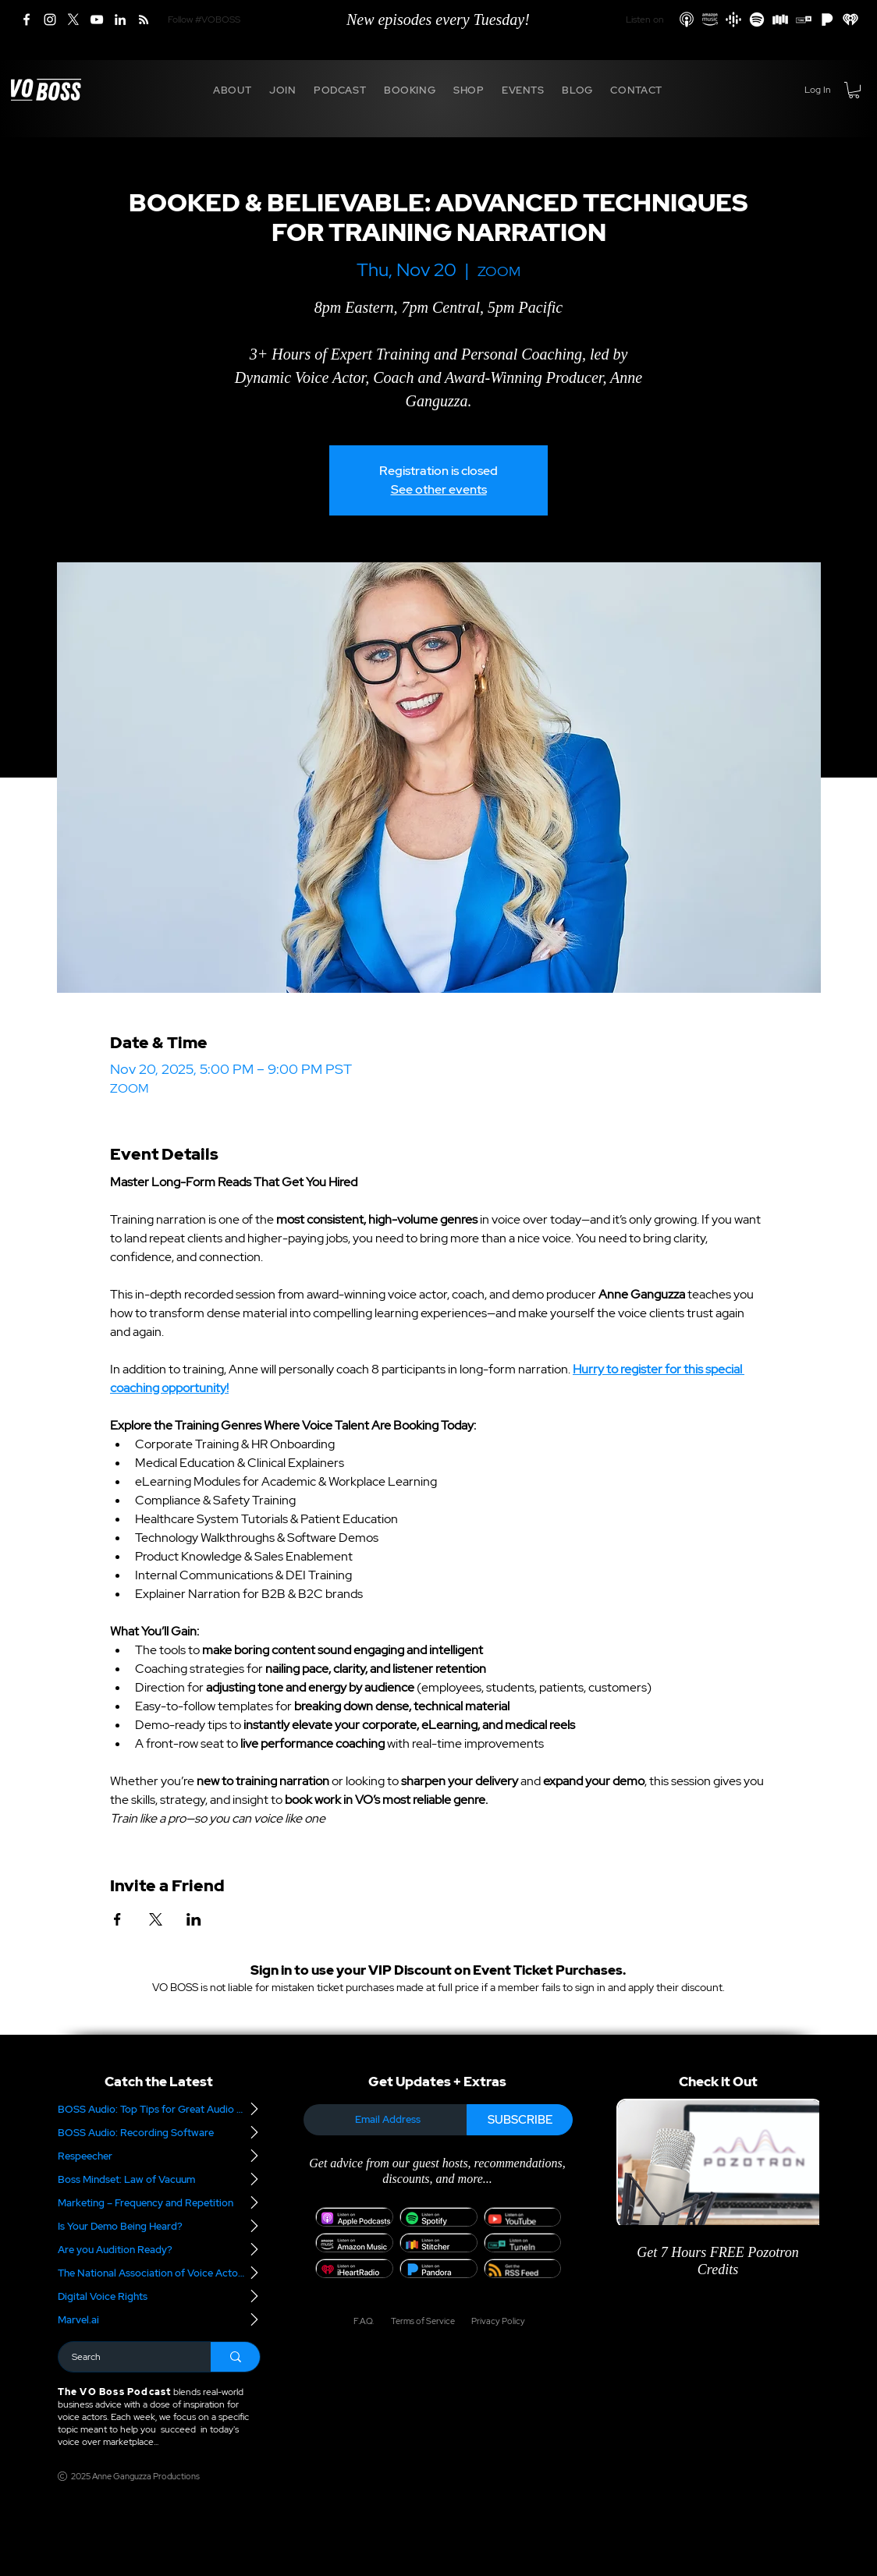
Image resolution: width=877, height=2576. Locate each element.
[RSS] (143, 19)
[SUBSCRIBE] (520, 2119)
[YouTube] (97, 19)
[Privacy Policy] (492, 2321)
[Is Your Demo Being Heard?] (159, 2226)
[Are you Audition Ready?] (159, 2249)
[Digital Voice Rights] (159, 2296)
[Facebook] (26, 19)
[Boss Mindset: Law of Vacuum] (159, 2179)
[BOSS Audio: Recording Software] (159, 2132)
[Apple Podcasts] (686, 19)
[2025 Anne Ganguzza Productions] (131, 2476)
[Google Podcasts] (733, 19)
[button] (232, 89)
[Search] (125, 2357)
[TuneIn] (803, 19)
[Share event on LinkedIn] (193, 1919)
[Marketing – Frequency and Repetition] (159, 2202)
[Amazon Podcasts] (710, 19)
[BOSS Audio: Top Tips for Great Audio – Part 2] (159, 2109)
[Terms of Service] (422, 2321)
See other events (439, 489)
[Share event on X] (155, 1919)
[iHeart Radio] (850, 19)
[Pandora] (827, 19)
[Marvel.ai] (159, 2319)
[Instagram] (50, 19)
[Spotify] (757, 19)
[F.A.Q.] (363, 2321)
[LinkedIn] (120, 19)
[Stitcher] (780, 19)
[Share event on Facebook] (117, 1919)
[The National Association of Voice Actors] (159, 2272)
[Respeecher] (159, 2155)
